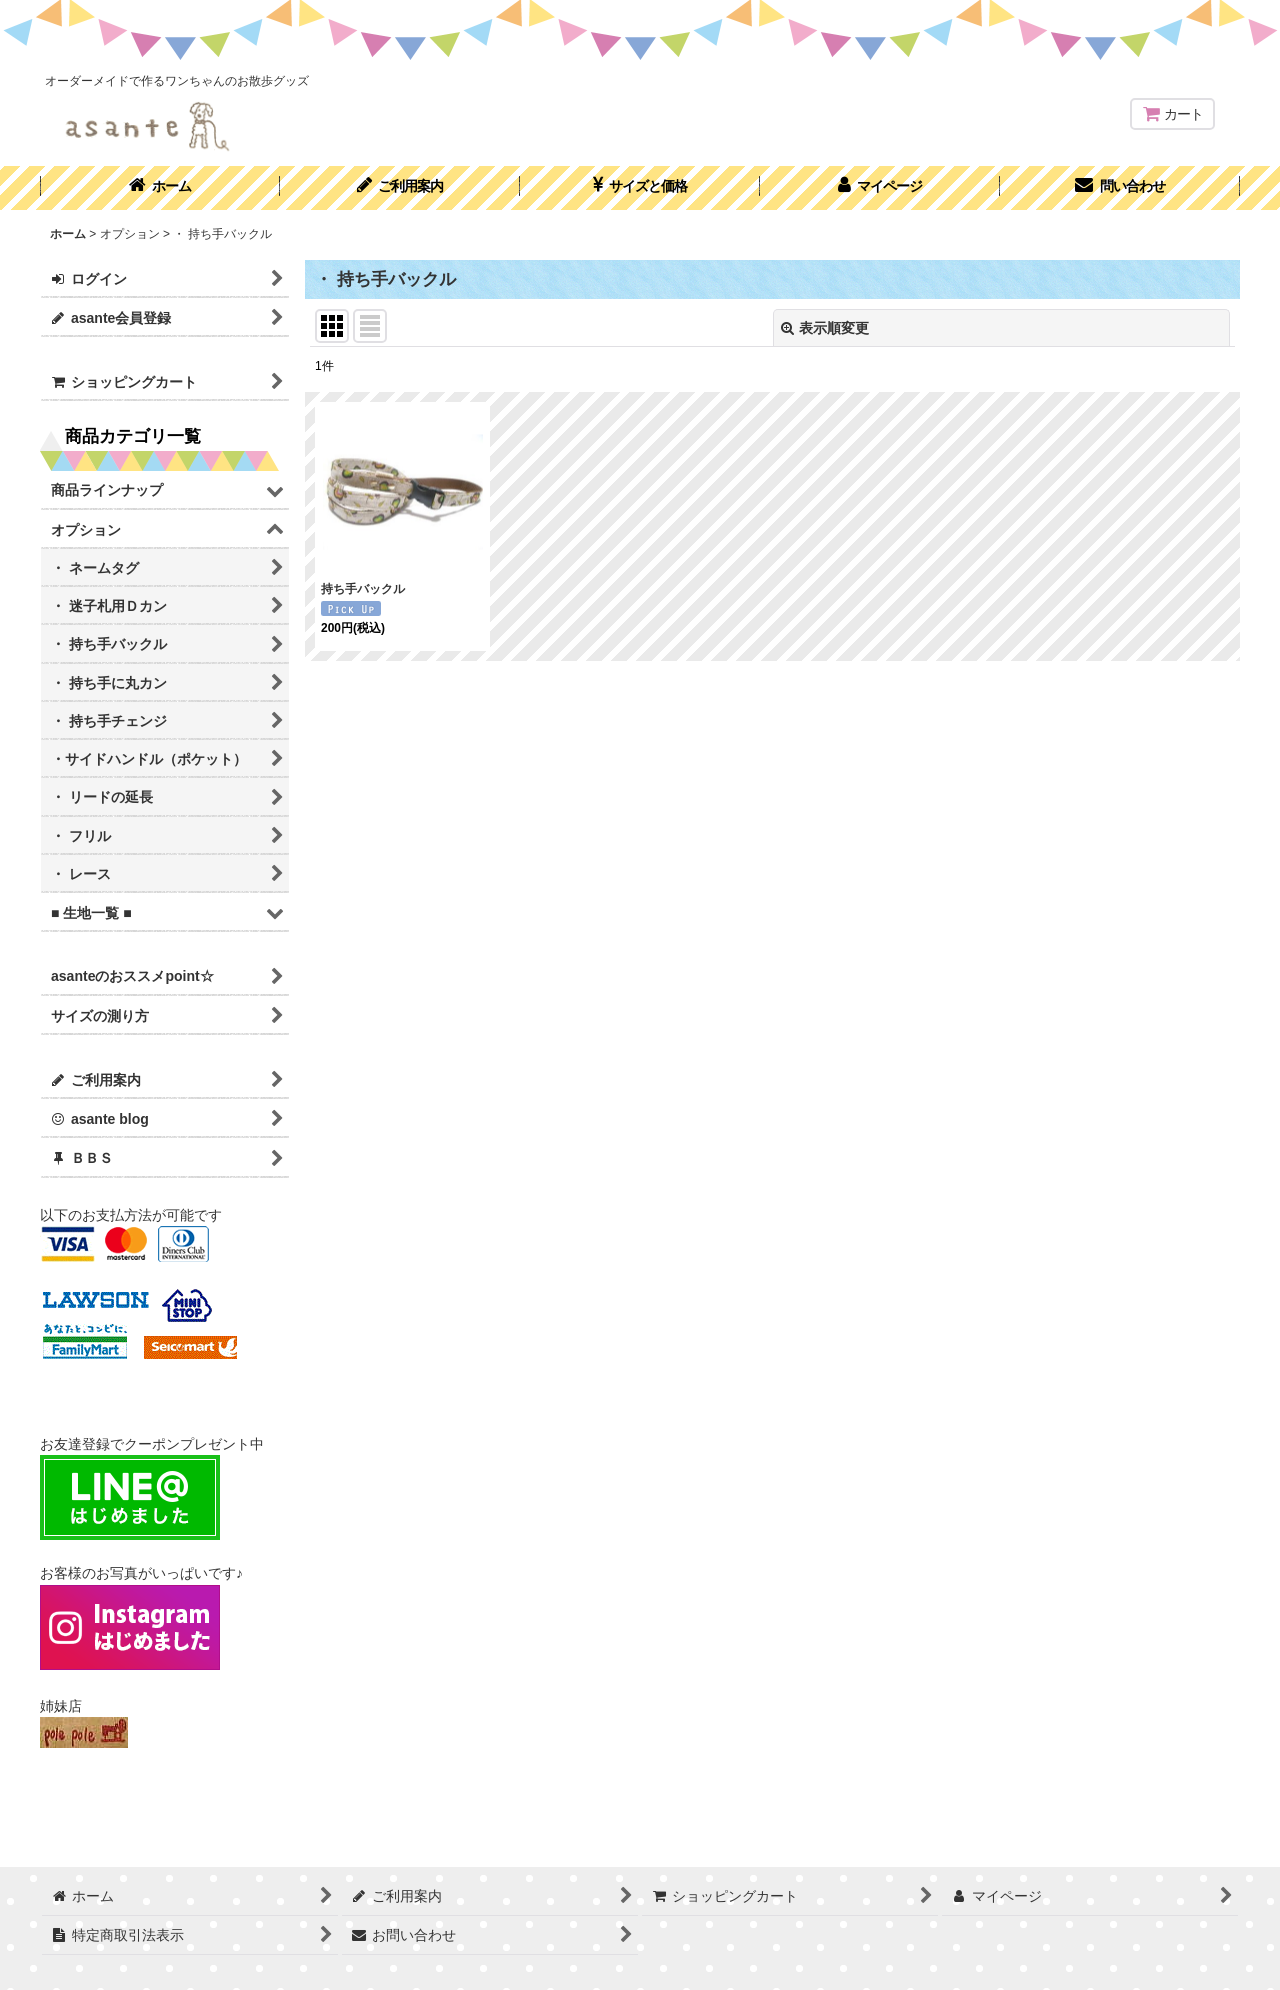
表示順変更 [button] (825, 328)
